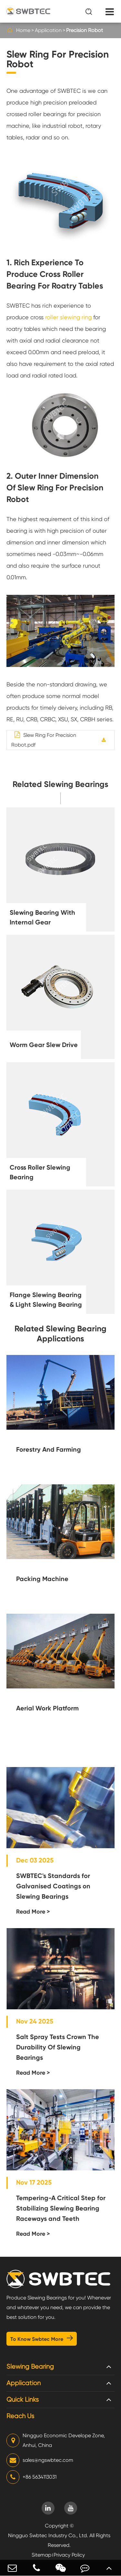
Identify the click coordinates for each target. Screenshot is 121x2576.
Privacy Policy (69, 2555)
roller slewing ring (68, 317)
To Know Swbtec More (41, 2338)
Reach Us (20, 2416)
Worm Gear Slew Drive (44, 1045)
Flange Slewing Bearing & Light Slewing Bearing (46, 1299)
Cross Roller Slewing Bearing (40, 1172)
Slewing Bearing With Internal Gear (42, 917)
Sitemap (41, 2555)
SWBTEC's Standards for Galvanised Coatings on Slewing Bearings (53, 1886)
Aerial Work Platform (47, 1708)
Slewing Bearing (30, 2366)
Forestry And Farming (48, 1449)
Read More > (33, 1911)
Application (48, 30)
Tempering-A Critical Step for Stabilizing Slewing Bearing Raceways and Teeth (61, 2208)
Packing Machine (42, 1579)
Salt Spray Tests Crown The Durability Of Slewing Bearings (57, 2047)
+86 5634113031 (31, 2477)
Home (23, 30)
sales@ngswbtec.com (39, 2460)
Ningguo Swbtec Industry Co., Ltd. (48, 2535)
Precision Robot (84, 30)
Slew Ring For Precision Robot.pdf (43, 739)
